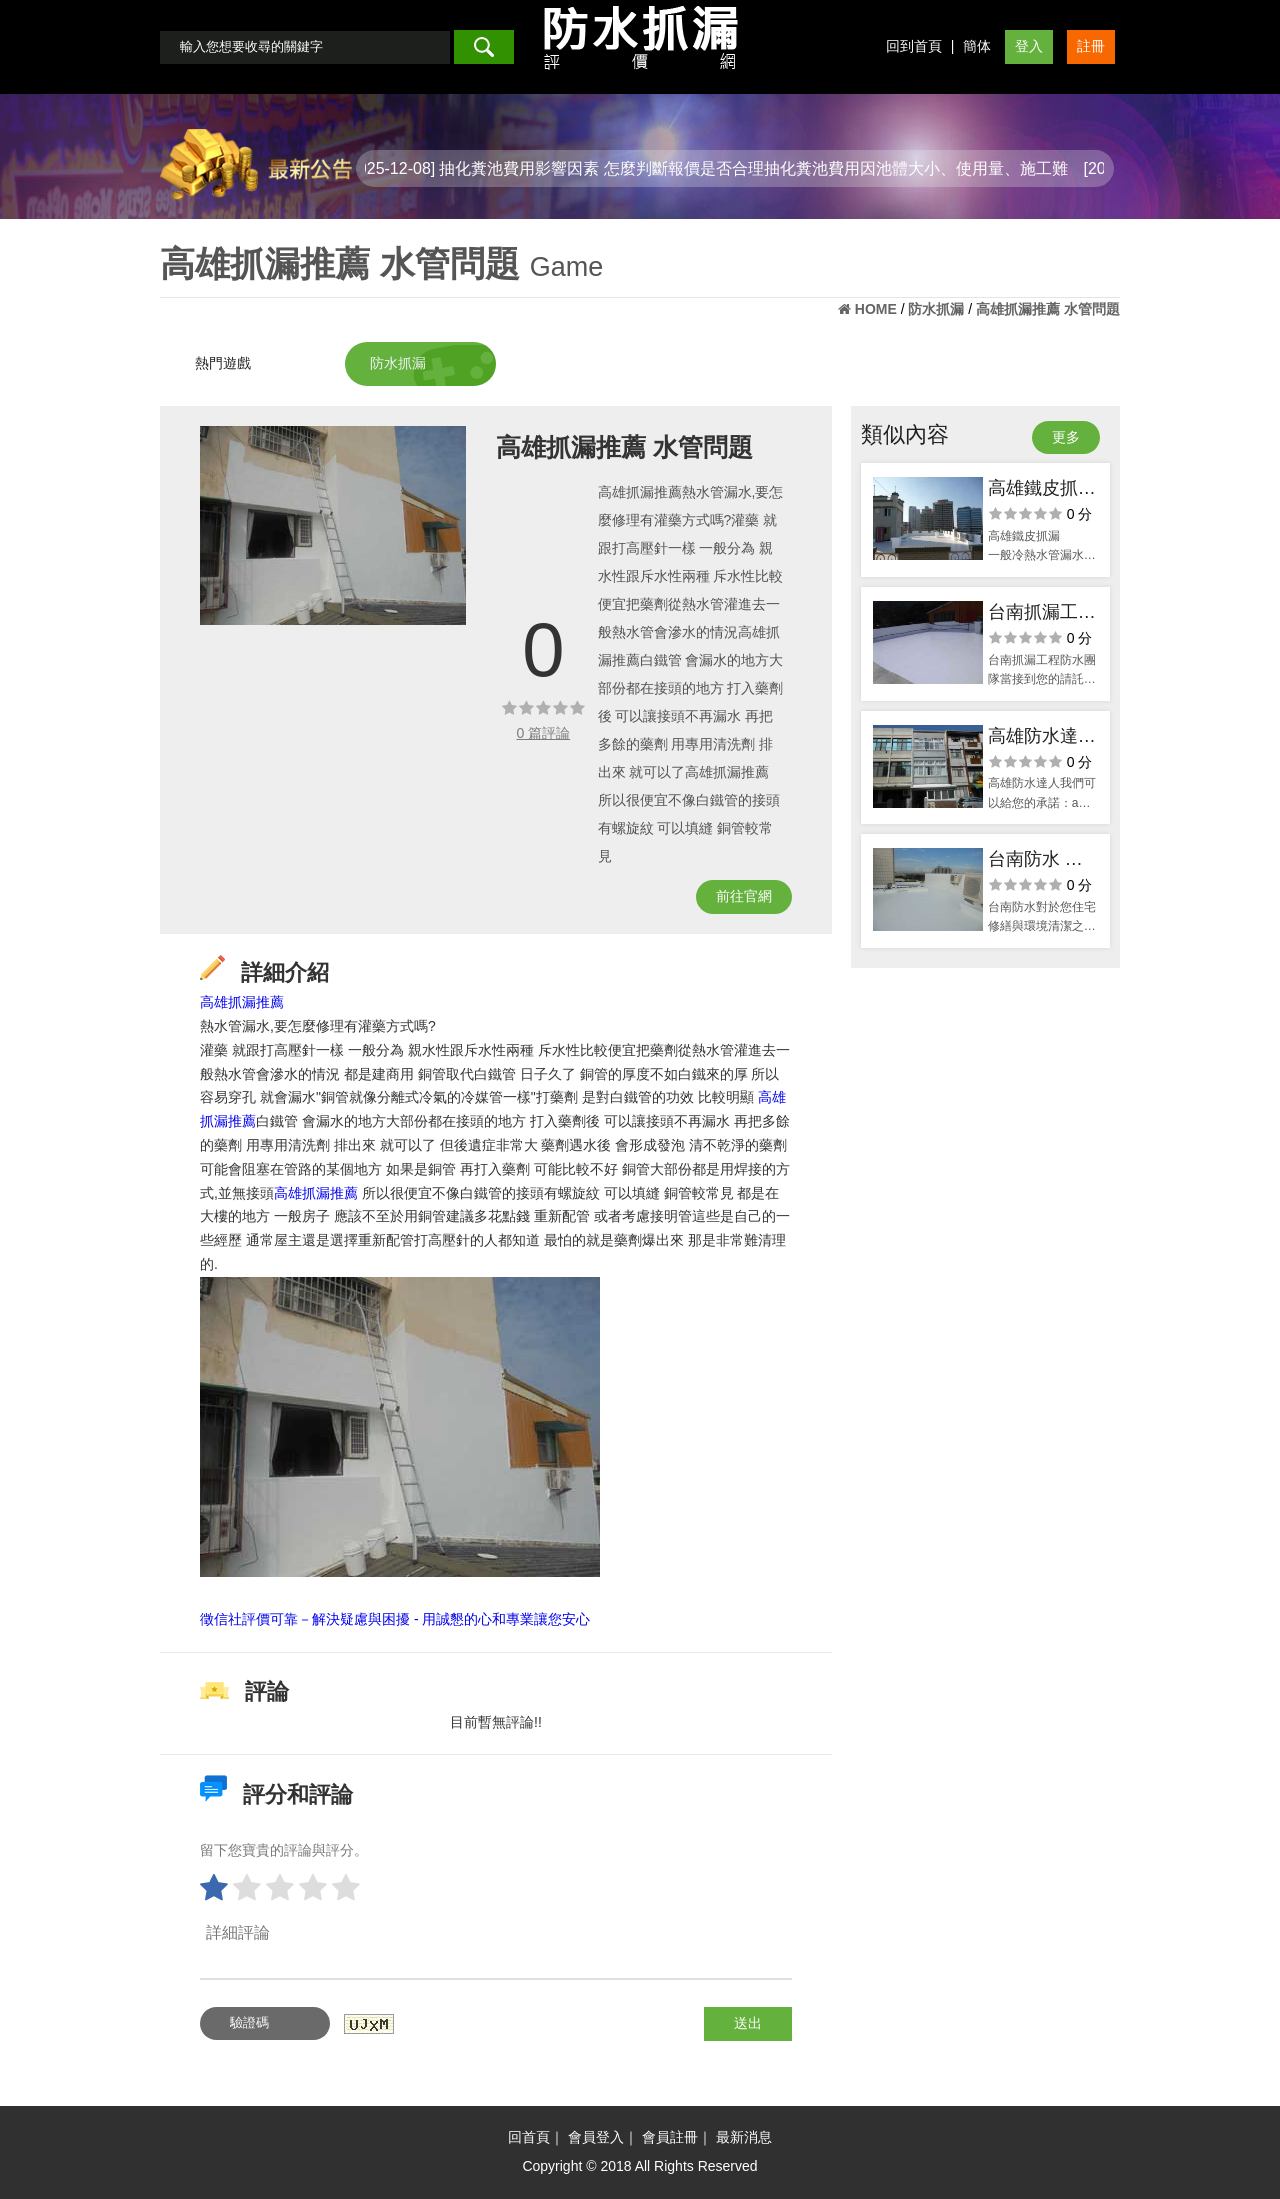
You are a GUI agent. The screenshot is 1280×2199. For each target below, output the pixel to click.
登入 (1029, 46)
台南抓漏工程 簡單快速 (1042, 614)
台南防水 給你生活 (1035, 861)
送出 (748, 2023)
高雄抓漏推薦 (242, 1002)
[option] (333, 526)
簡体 (977, 46)
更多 (1066, 437)
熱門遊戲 (223, 363)
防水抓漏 (398, 363)
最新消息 (744, 2137)
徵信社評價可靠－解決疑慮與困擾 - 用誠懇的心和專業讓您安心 (395, 1619)
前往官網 (744, 896)
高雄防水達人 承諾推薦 (1042, 738)
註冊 (1091, 46)
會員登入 (596, 2137)
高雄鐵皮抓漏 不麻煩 (1042, 490)
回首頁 (529, 2137)
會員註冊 (670, 2137)
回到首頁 (914, 46)
